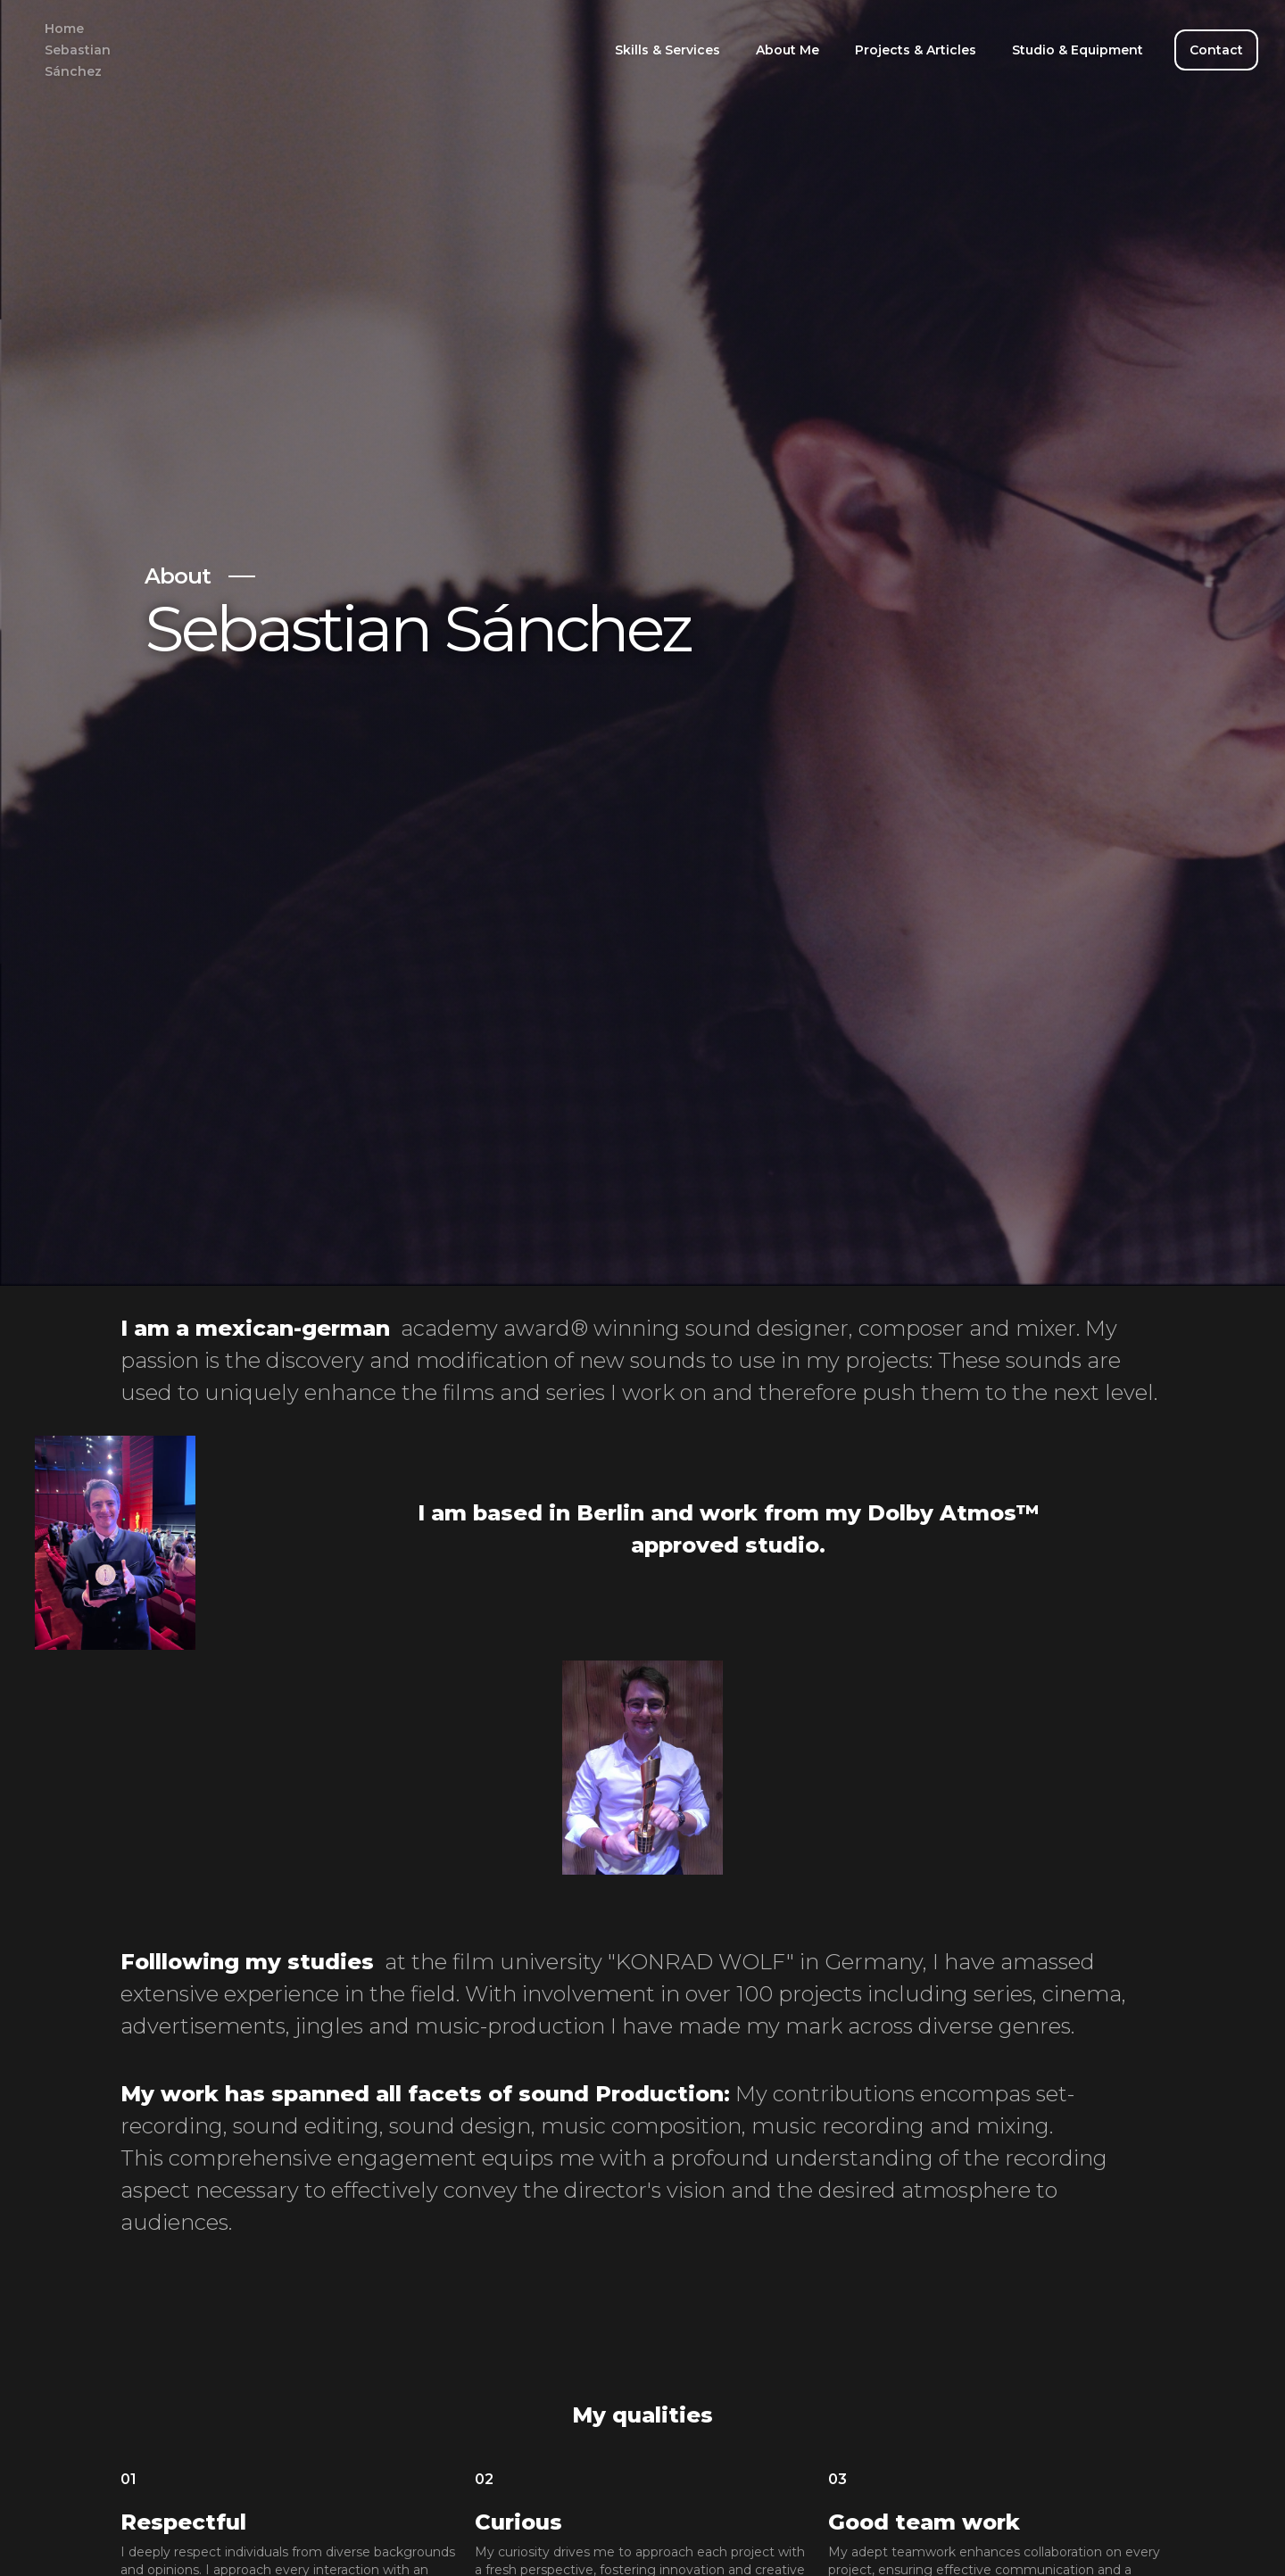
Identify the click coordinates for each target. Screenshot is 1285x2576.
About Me (787, 50)
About (178, 576)
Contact (1216, 50)
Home (78, 50)
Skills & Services (667, 50)
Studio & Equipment (1077, 50)
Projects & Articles (915, 50)
